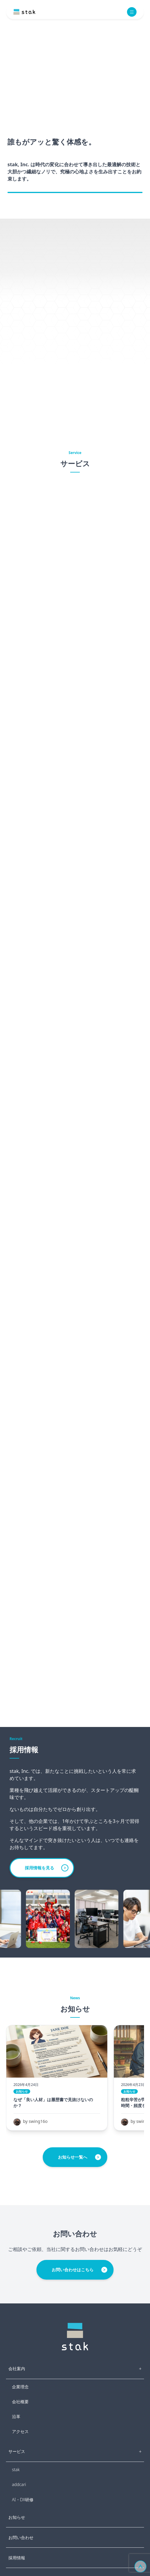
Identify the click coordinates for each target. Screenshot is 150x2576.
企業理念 (20, 2387)
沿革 (16, 2416)
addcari (19, 2484)
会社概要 (20, 2401)
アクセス (20, 2431)
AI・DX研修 (22, 2499)
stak (16, 2469)
